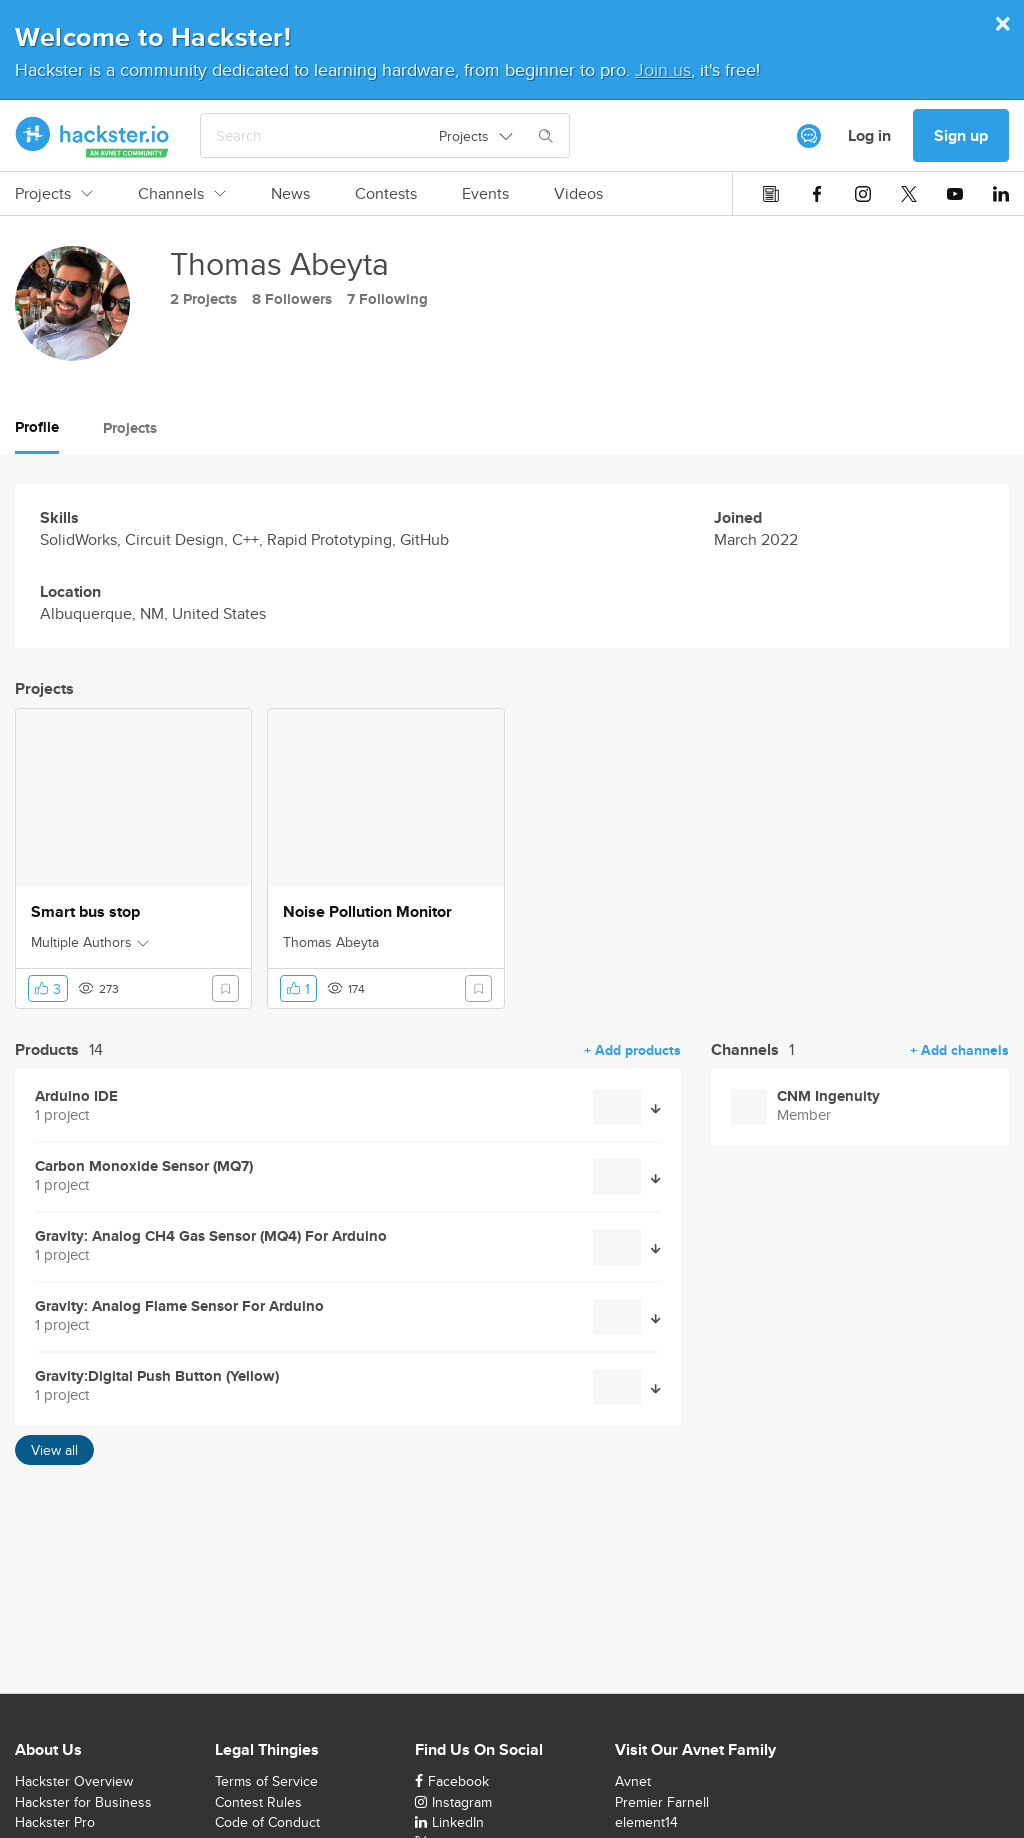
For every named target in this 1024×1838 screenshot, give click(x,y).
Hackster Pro (55, 1822)
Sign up (961, 135)
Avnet (633, 1781)
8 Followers (292, 299)
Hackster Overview (74, 1781)
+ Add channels (959, 1050)
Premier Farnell (662, 1802)
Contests (386, 194)
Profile (37, 427)
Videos (578, 194)
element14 (646, 1822)
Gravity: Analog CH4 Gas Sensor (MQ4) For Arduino (211, 1236)
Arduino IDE (76, 1096)
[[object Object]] (809, 136)
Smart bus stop (85, 912)
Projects (54, 194)
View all (54, 1450)
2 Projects (203, 299)
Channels (182, 194)
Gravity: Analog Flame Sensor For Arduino (179, 1306)
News (290, 194)
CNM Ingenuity (828, 1096)
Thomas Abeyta (331, 942)
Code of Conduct (267, 1822)
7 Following (387, 299)
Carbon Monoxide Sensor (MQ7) (144, 1166)
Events (485, 194)
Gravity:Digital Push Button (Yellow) (157, 1376)
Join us (663, 69)
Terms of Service (266, 1781)
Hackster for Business (83, 1802)
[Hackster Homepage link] (92, 136)
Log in (869, 135)
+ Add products (632, 1050)
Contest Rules (258, 1802)
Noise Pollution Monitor (367, 912)
